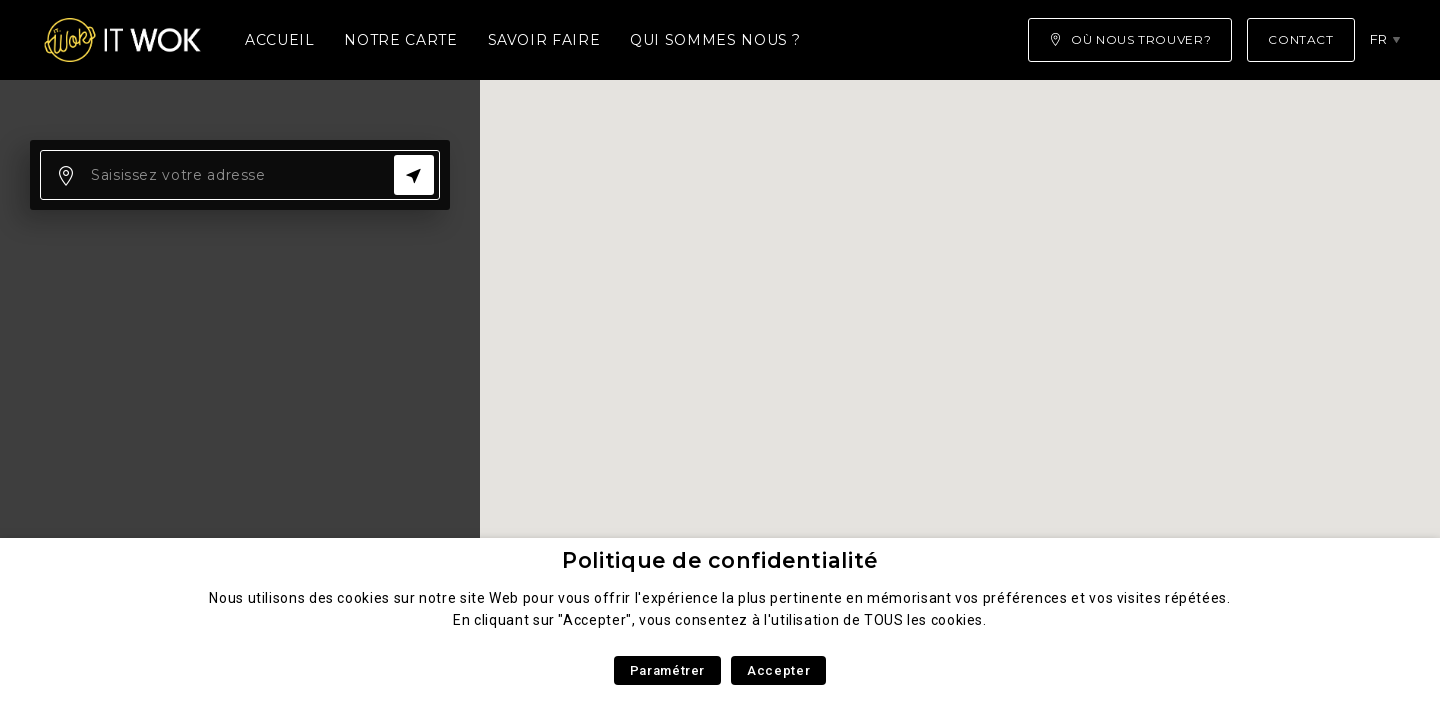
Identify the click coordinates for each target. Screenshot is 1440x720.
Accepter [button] (778, 670)
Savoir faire (544, 40)
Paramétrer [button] (667, 670)
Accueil (279, 40)
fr (1379, 39)
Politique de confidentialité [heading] (720, 560)
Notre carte (400, 40)
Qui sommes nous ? (715, 40)
